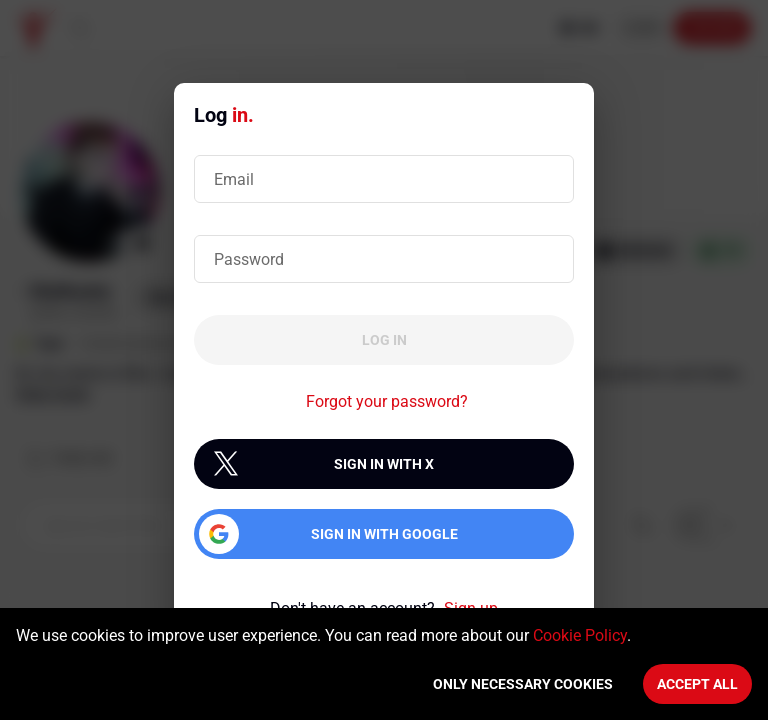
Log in (384, 340)
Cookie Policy (580, 635)
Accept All (697, 684)
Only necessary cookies (523, 684)
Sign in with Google (384, 534)
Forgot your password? (387, 401)
